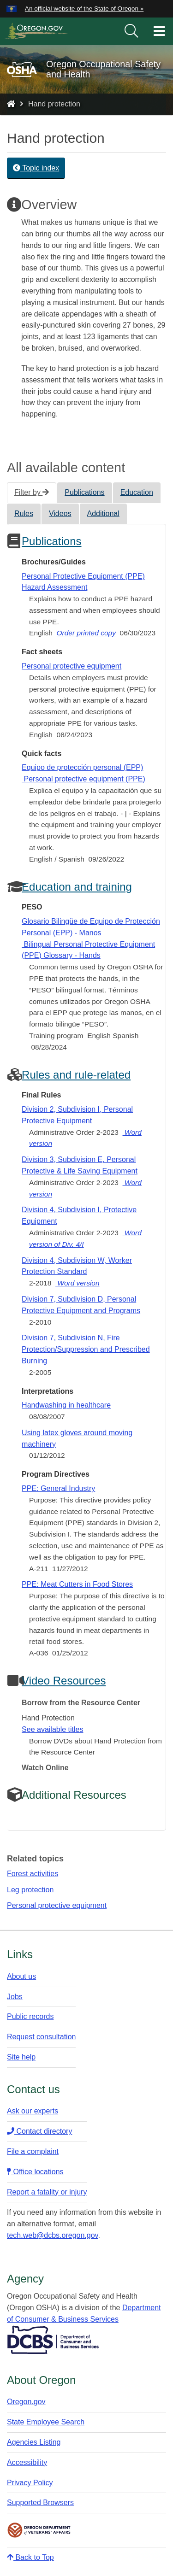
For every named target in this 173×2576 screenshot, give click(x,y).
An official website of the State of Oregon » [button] (84, 8)
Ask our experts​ (32, 2111)
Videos (60, 513)
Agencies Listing (34, 2442)
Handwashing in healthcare (66, 1405)
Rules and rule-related (76, 1074)
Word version (77, 1283)
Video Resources (64, 1680)
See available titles (52, 1729)
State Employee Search (45, 2422)
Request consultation (41, 2037)
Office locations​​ (35, 2172)
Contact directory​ (39, 2131)
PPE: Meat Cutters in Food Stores (77, 1584)
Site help (21, 2057)
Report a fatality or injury (47, 2192)
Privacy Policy (30, 2483)
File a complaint (33, 2151)
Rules (23, 513)
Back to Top (30, 2557)
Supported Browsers (40, 2502)
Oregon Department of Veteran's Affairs (39, 2530)
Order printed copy (86, 633)
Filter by (31, 492)
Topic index (36, 168)
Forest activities (32, 1874)
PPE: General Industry (58, 1488)
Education (136, 492)
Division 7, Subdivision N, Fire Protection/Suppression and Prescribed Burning (86, 1349)
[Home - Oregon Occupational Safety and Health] (11, 104)
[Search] (131, 31)
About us (21, 1976)
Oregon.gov (26, 2402)
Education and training (77, 886)
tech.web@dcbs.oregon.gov (52, 2235)
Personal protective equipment (71, 666)
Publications (84, 492)
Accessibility (27, 2462)
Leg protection (30, 1890)
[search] (131, 31)
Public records (30, 2016)
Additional (103, 513)
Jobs (15, 1997)
